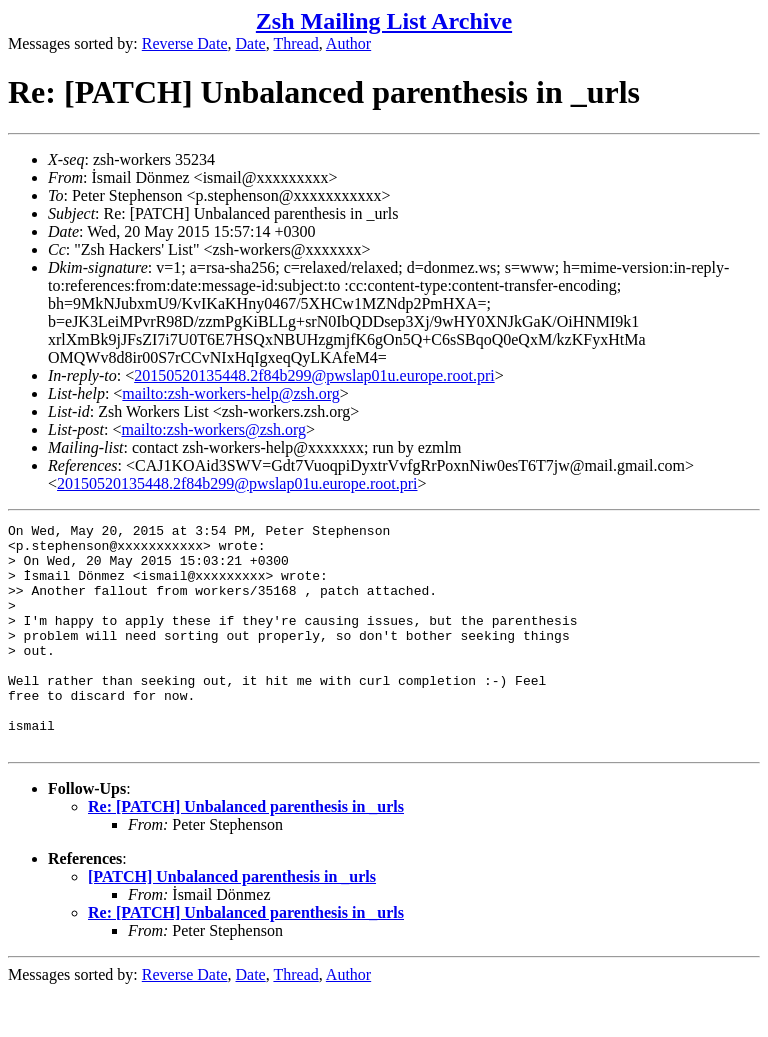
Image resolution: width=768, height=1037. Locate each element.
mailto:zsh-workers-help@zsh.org (231, 393)
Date (251, 43)
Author (348, 43)
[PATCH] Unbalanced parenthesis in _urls (232, 921)
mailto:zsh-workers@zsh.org (213, 429)
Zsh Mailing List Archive (384, 21)
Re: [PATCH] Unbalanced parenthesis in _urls (246, 851)
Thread (295, 43)
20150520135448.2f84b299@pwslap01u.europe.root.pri (314, 375)
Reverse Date (185, 43)
